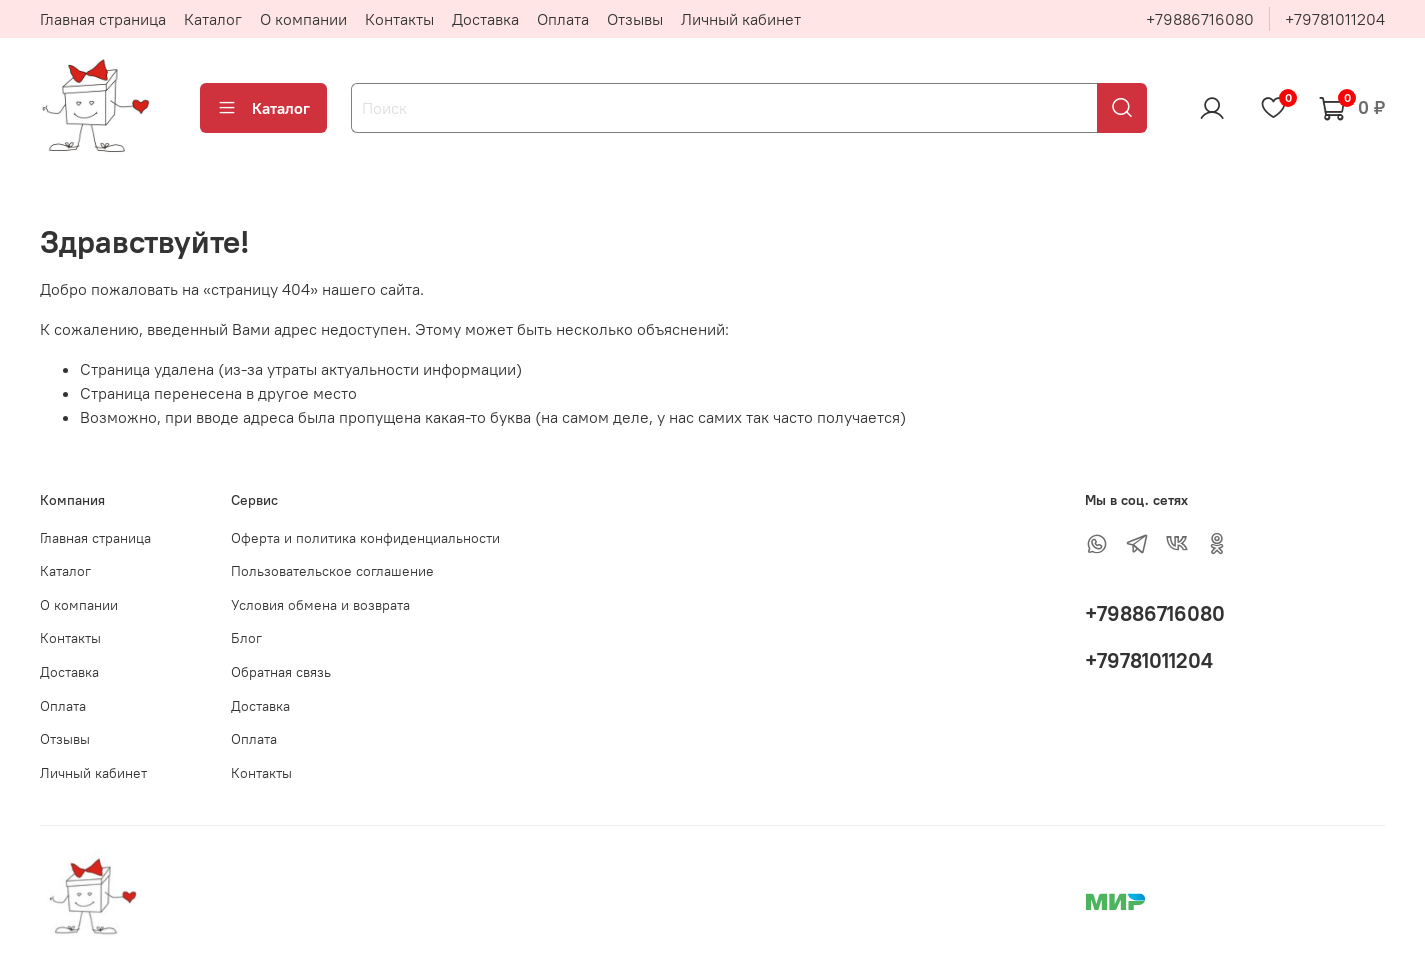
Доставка (485, 19)
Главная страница (103, 19)
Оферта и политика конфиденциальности (365, 538)
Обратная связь (281, 672)
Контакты (399, 19)
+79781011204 (1335, 19)
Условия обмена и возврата (320, 605)
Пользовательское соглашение (332, 571)
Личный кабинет (741, 19)
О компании (303, 19)
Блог (246, 638)
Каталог (213, 19)
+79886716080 (1200, 19)
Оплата (563, 19)
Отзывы (635, 19)
